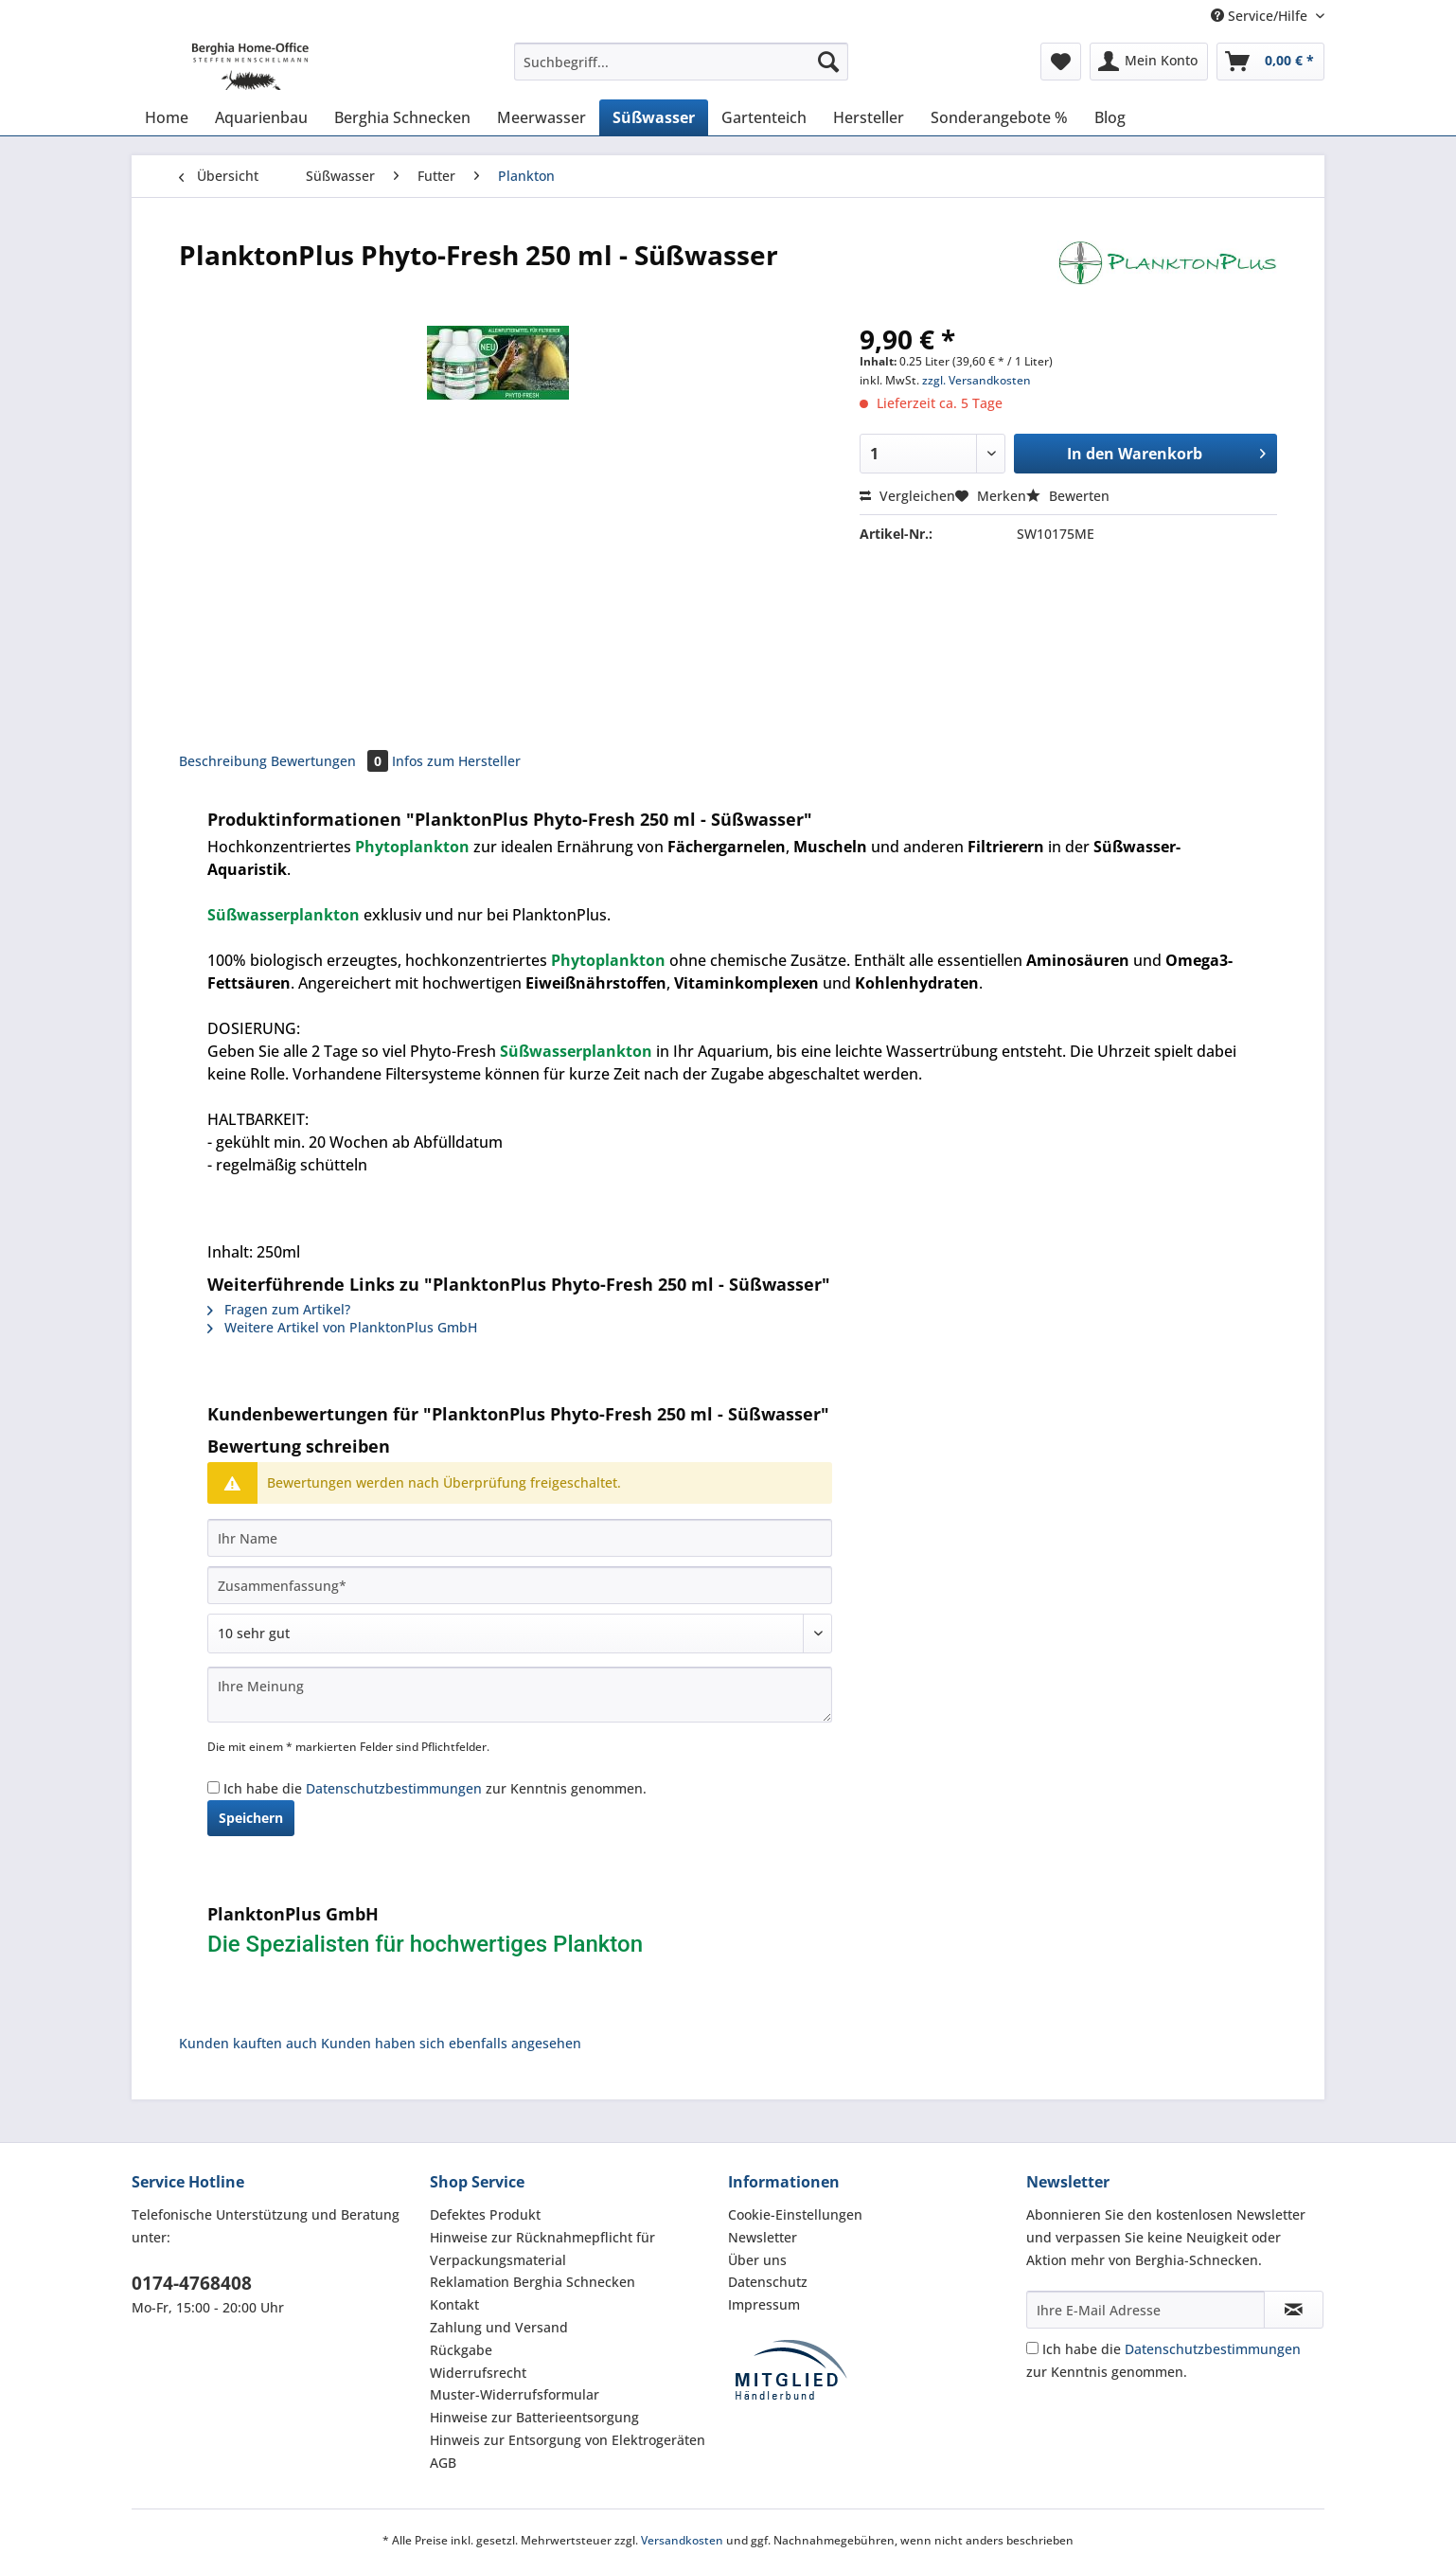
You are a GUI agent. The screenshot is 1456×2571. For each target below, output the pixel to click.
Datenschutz (768, 2282)
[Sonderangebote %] (999, 117)
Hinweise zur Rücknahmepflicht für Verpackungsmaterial (542, 2248)
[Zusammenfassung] (519, 1585)
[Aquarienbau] (261, 117)
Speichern (251, 1818)
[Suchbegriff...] (681, 61)
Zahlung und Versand (499, 2327)
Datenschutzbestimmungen (394, 1788)
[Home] (167, 117)
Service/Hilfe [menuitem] (1261, 16)
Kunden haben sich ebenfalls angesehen (451, 2043)
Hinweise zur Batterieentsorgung (534, 2417)
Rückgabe (461, 2350)
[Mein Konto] (1149, 61)
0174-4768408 (192, 2283)
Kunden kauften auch (248, 2043)
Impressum (764, 2304)
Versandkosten (682, 2540)
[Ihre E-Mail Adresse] (1145, 2310)
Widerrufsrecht (478, 2373)
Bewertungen (331, 761)
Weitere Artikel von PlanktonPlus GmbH (342, 1327)
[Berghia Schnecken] (402, 117)
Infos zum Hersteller (456, 761)
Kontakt (454, 2304)
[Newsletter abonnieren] (1293, 2310)
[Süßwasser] (653, 117)
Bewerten (1068, 496)
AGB (443, 2463)
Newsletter (762, 2237)
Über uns (757, 2260)
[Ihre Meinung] (519, 1695)
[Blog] (1110, 117)
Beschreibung (223, 761)
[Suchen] (828, 61)
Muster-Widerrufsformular (514, 2394)
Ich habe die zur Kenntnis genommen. (435, 1788)
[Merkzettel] (1060, 61)
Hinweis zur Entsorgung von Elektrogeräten (567, 2440)
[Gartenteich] (764, 117)
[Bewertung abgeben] (519, 1633)
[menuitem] (681, 70)
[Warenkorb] (1270, 61)
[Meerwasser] (541, 117)
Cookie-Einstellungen (795, 2214)
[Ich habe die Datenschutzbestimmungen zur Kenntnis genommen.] (213, 1787)
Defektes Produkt (485, 2214)
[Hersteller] (868, 117)
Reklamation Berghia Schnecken (532, 2282)
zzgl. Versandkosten (976, 380)
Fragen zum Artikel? (278, 1309)
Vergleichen (907, 496)
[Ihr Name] (519, 1538)
